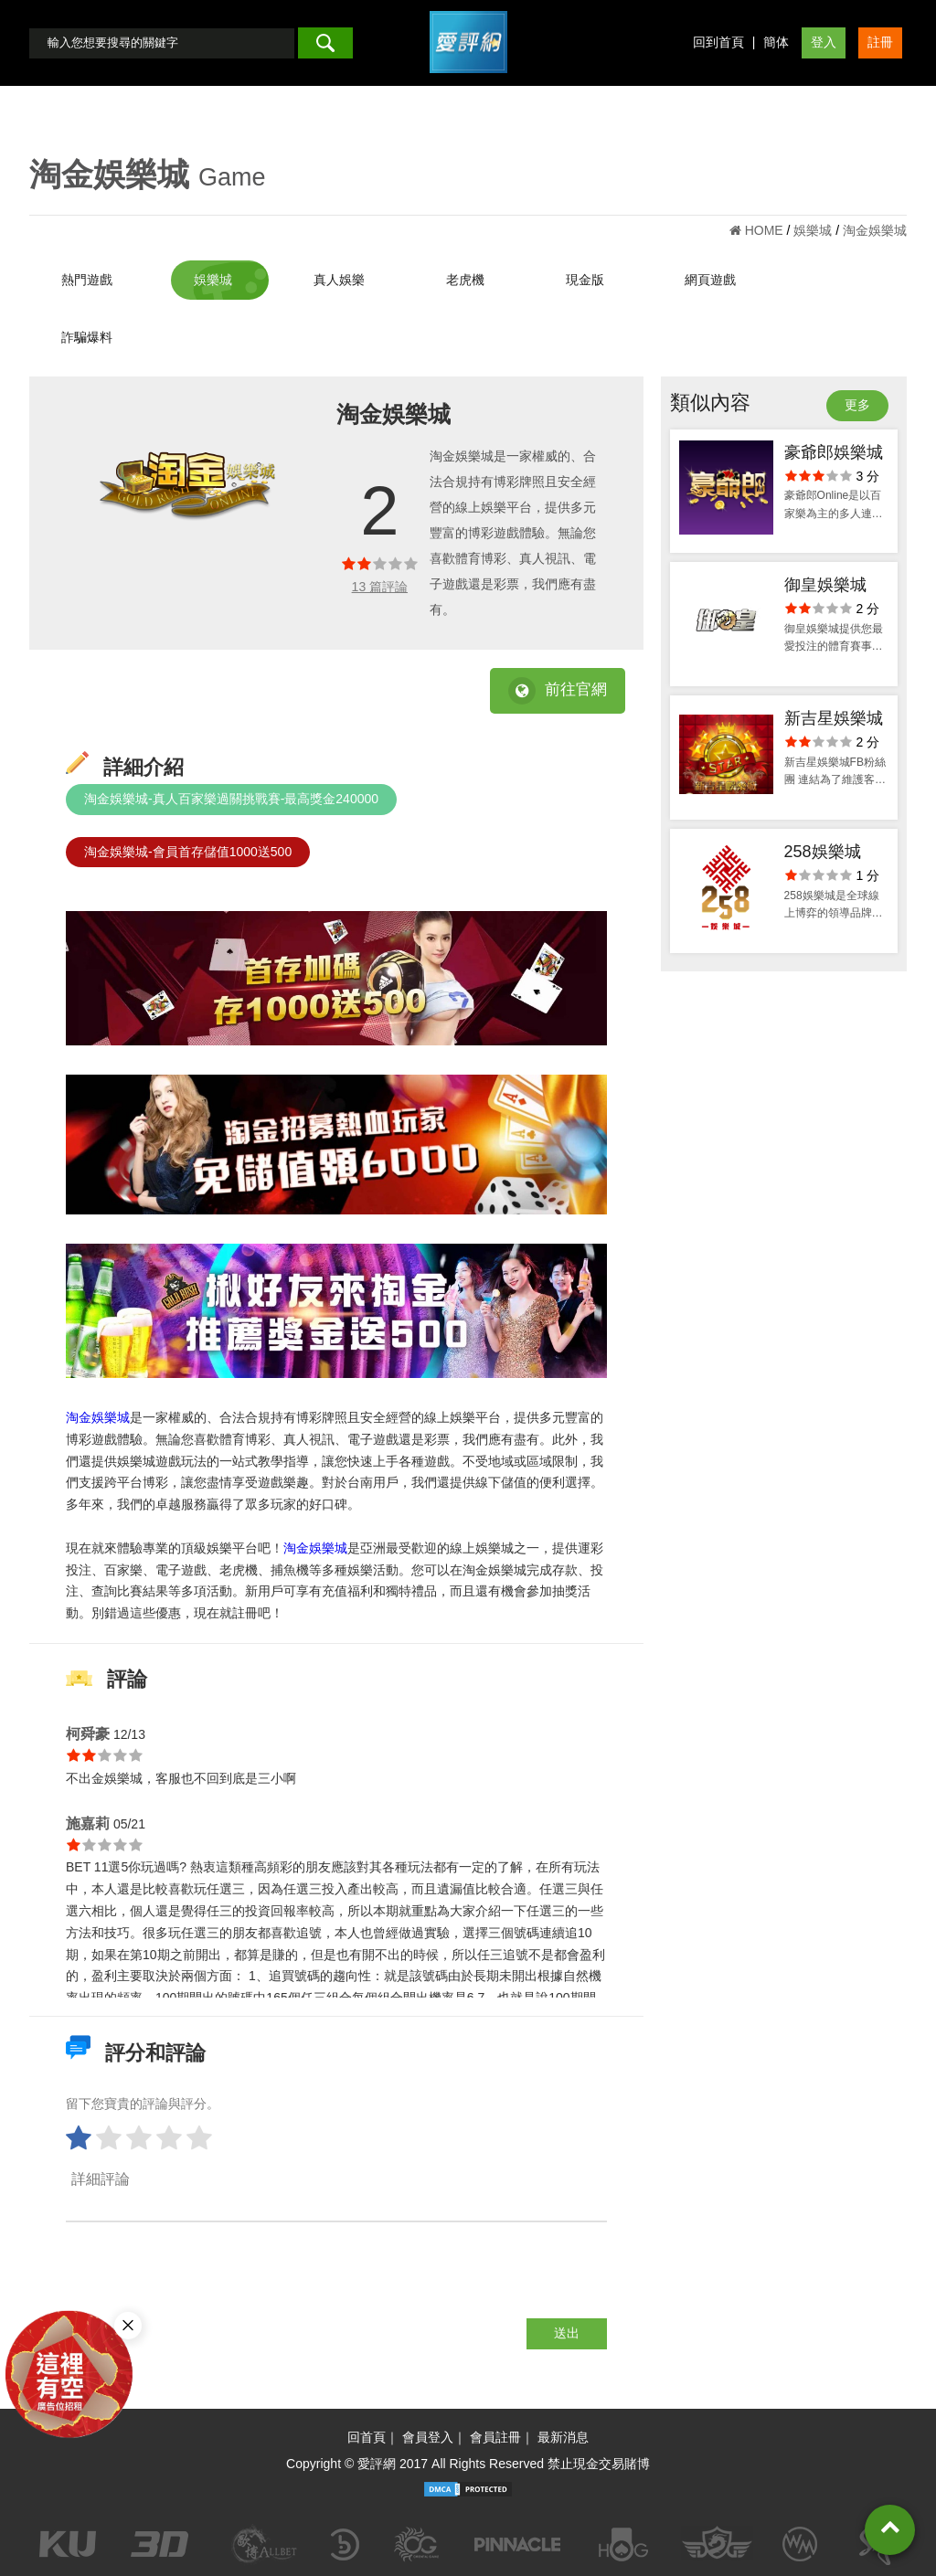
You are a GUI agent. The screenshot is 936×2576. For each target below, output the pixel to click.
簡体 (776, 42)
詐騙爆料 (86, 337)
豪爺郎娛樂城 (833, 452)
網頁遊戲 (710, 279)
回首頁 (366, 2437)
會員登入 (427, 2437)
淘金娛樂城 (98, 1417)
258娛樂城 (822, 852)
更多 (857, 405)
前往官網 (557, 691)
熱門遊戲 (86, 279)
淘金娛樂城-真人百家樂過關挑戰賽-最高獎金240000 (231, 798)
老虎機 (465, 279)
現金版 (585, 279)
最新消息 (563, 2437)
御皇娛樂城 (825, 585)
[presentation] (205, 2282)
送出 (567, 2333)
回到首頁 (718, 42)
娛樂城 (213, 279)
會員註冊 (495, 2437)
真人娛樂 (339, 279)
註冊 (880, 42)
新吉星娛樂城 (833, 718)
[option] (187, 486)
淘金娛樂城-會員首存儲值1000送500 (188, 851)
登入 (823, 42)
